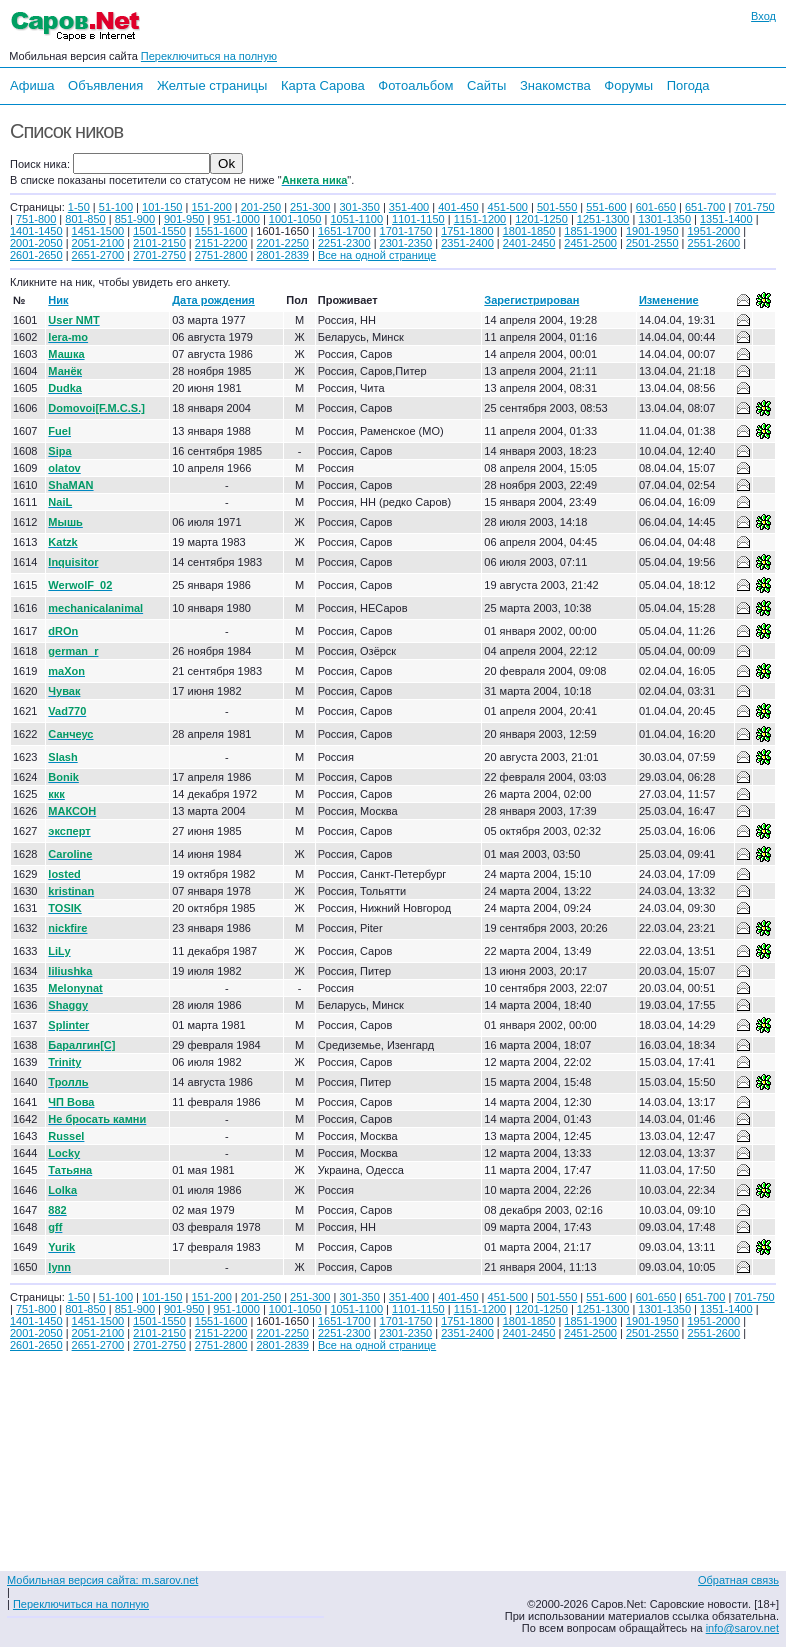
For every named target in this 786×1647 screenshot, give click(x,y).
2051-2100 (98, 243)
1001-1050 (295, 219)
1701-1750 (406, 231)
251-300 (310, 207)
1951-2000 (714, 231)
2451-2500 (590, 243)
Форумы (628, 85)
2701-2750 (159, 255)
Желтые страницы (212, 85)
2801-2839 (282, 255)
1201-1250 (541, 219)
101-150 (162, 207)
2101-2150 (159, 243)
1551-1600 (221, 231)
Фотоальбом (415, 85)
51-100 (116, 207)
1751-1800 (467, 231)
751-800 (36, 219)
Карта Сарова (323, 85)
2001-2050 (36, 243)
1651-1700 (344, 231)
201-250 (261, 207)
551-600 (606, 207)
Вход (763, 16)
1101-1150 (418, 219)
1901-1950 (652, 231)
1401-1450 (36, 231)
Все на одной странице (377, 255)
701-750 (754, 207)
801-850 (85, 219)
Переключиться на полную (209, 56)
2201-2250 (282, 243)
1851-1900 (590, 231)
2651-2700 (98, 255)
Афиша (32, 85)
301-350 (359, 207)
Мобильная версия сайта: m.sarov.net (102, 1580)
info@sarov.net (742, 1628)
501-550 (557, 207)
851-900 (135, 219)
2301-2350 (406, 243)
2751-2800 (221, 255)
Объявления (105, 85)
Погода (688, 85)
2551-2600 (714, 243)
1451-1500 (98, 231)
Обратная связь (738, 1580)
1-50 (79, 207)
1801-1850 (529, 231)
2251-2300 (344, 243)
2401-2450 (529, 243)
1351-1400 (726, 219)
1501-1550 (159, 231)
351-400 (409, 207)
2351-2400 (467, 243)
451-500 (508, 207)
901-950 (184, 219)
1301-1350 (664, 219)
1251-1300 (603, 219)
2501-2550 (652, 243)
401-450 (458, 207)
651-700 (705, 207)
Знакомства (555, 85)
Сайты (486, 85)
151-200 (211, 207)
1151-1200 (480, 219)
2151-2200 (221, 243)
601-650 (656, 207)
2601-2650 (36, 255)
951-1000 (236, 219)
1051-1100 (356, 219)
